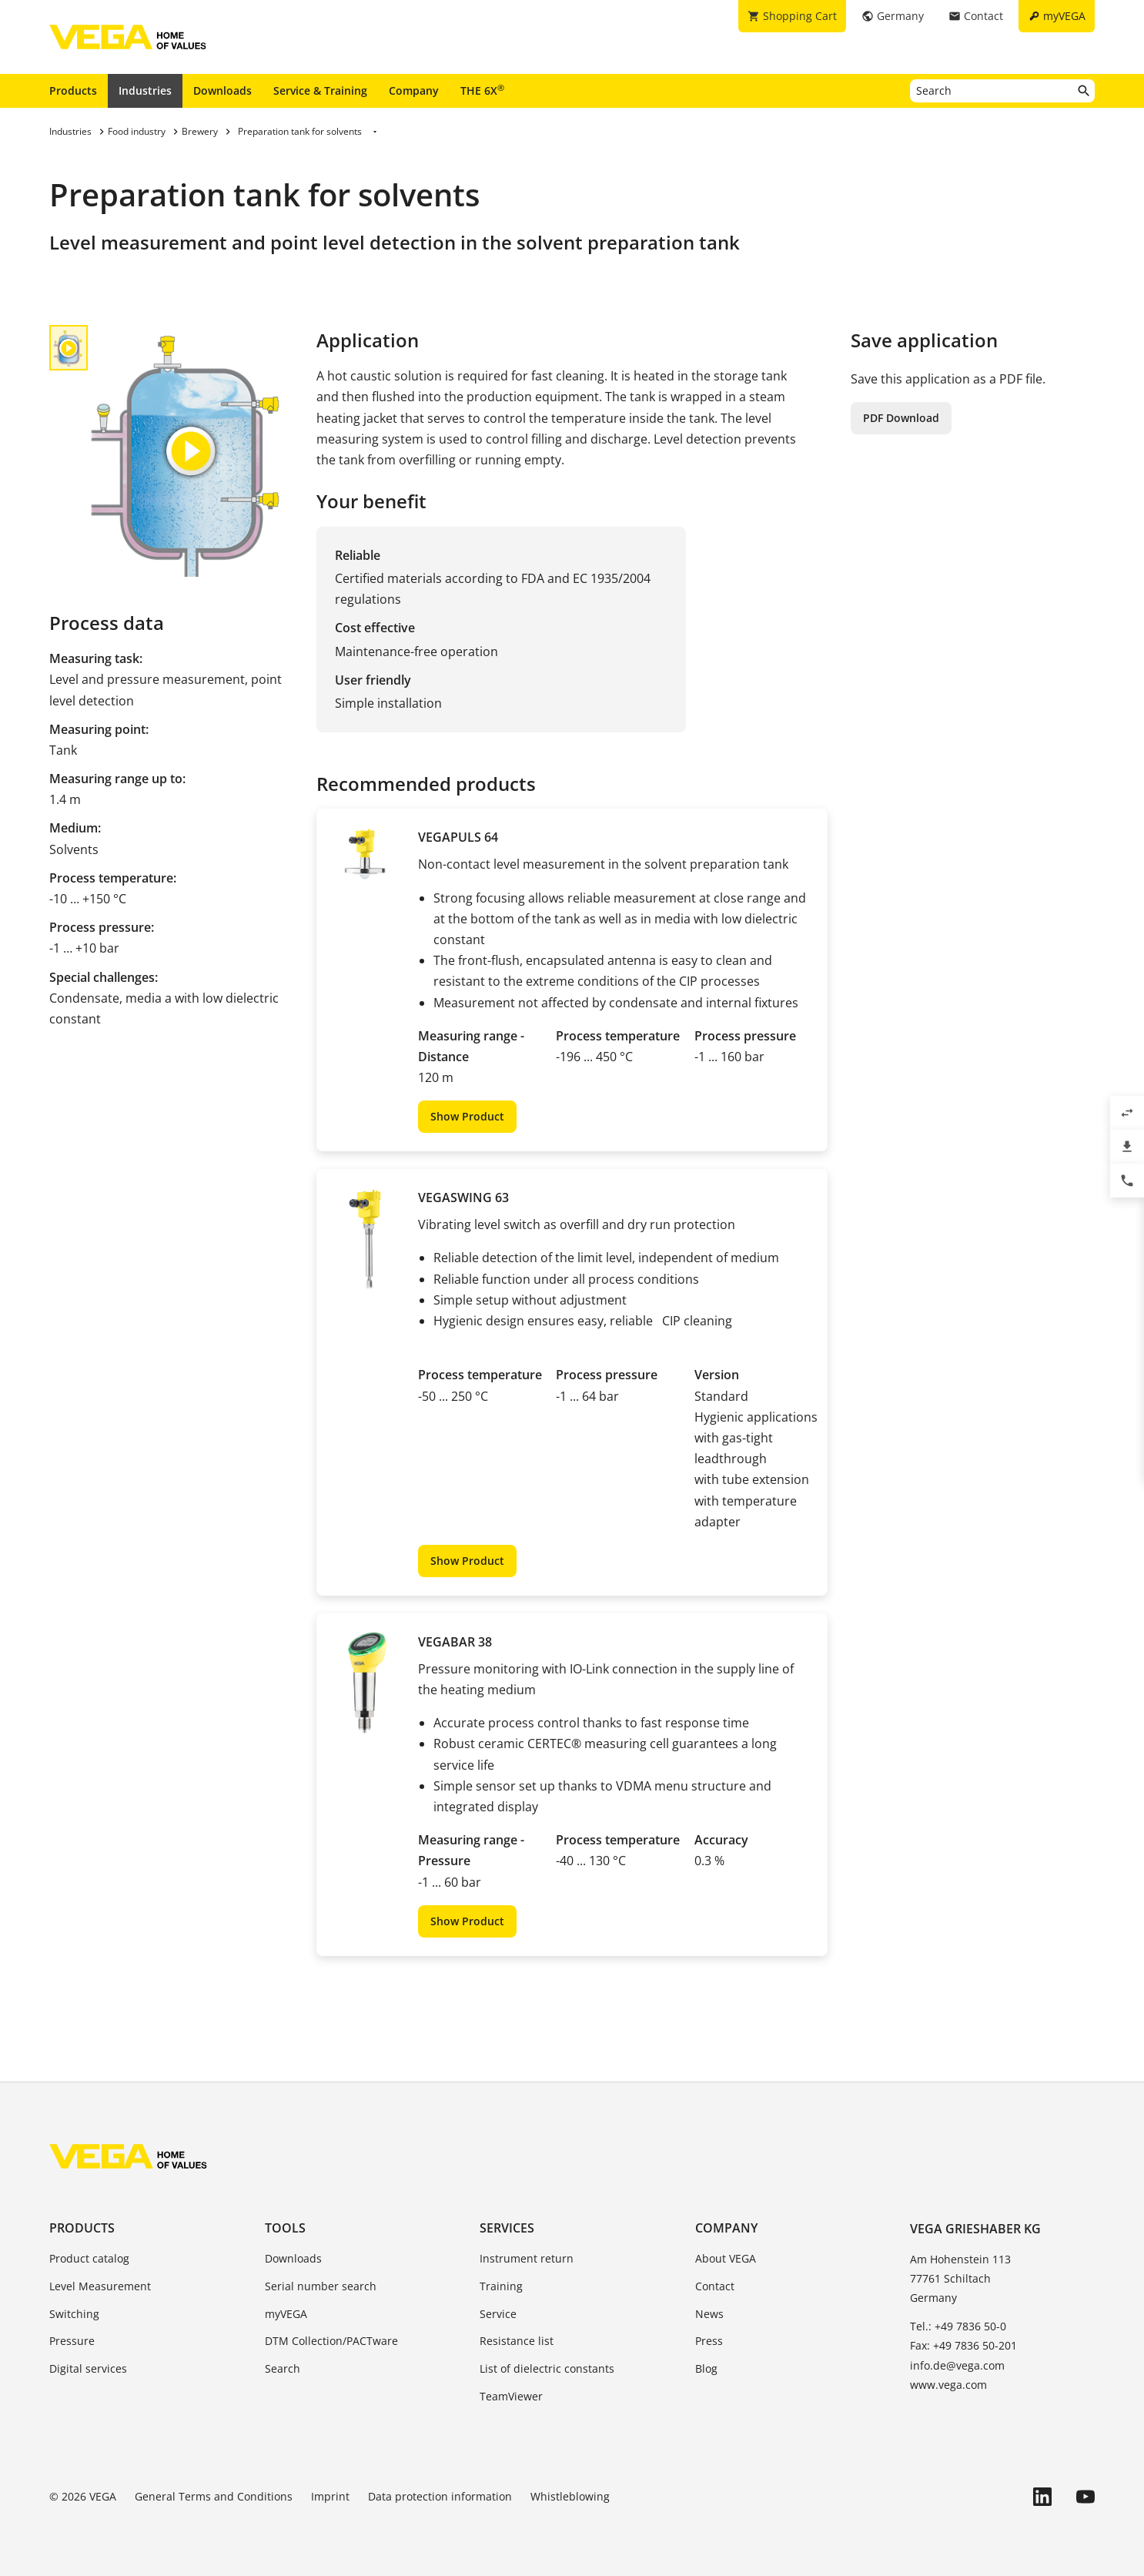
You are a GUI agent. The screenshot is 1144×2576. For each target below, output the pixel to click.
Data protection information (440, 2496)
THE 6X (482, 90)
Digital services (88, 2368)
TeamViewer (511, 2396)
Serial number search (320, 2286)
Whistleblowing (570, 2496)
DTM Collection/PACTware (331, 2340)
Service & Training (320, 90)
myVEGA (286, 2313)
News (709, 2313)
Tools (285, 2227)
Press (709, 2340)
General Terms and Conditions (214, 2496)
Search (282, 2368)
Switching (74, 2313)
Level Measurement (100, 2286)
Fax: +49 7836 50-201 (963, 2345)
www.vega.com (948, 2384)
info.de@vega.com (957, 2365)
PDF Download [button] (901, 417)
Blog (706, 2368)
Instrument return (527, 2258)
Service (498, 2313)
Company (414, 90)
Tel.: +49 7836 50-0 (958, 2326)
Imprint (330, 2496)
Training (501, 2286)
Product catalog (89, 2258)
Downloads (222, 90)
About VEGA (725, 2258)
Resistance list (517, 2340)
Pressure (72, 2340)
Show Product (467, 1116)
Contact (714, 2286)
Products (73, 90)
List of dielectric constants (547, 2368)
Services (507, 2227)
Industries (145, 90)
